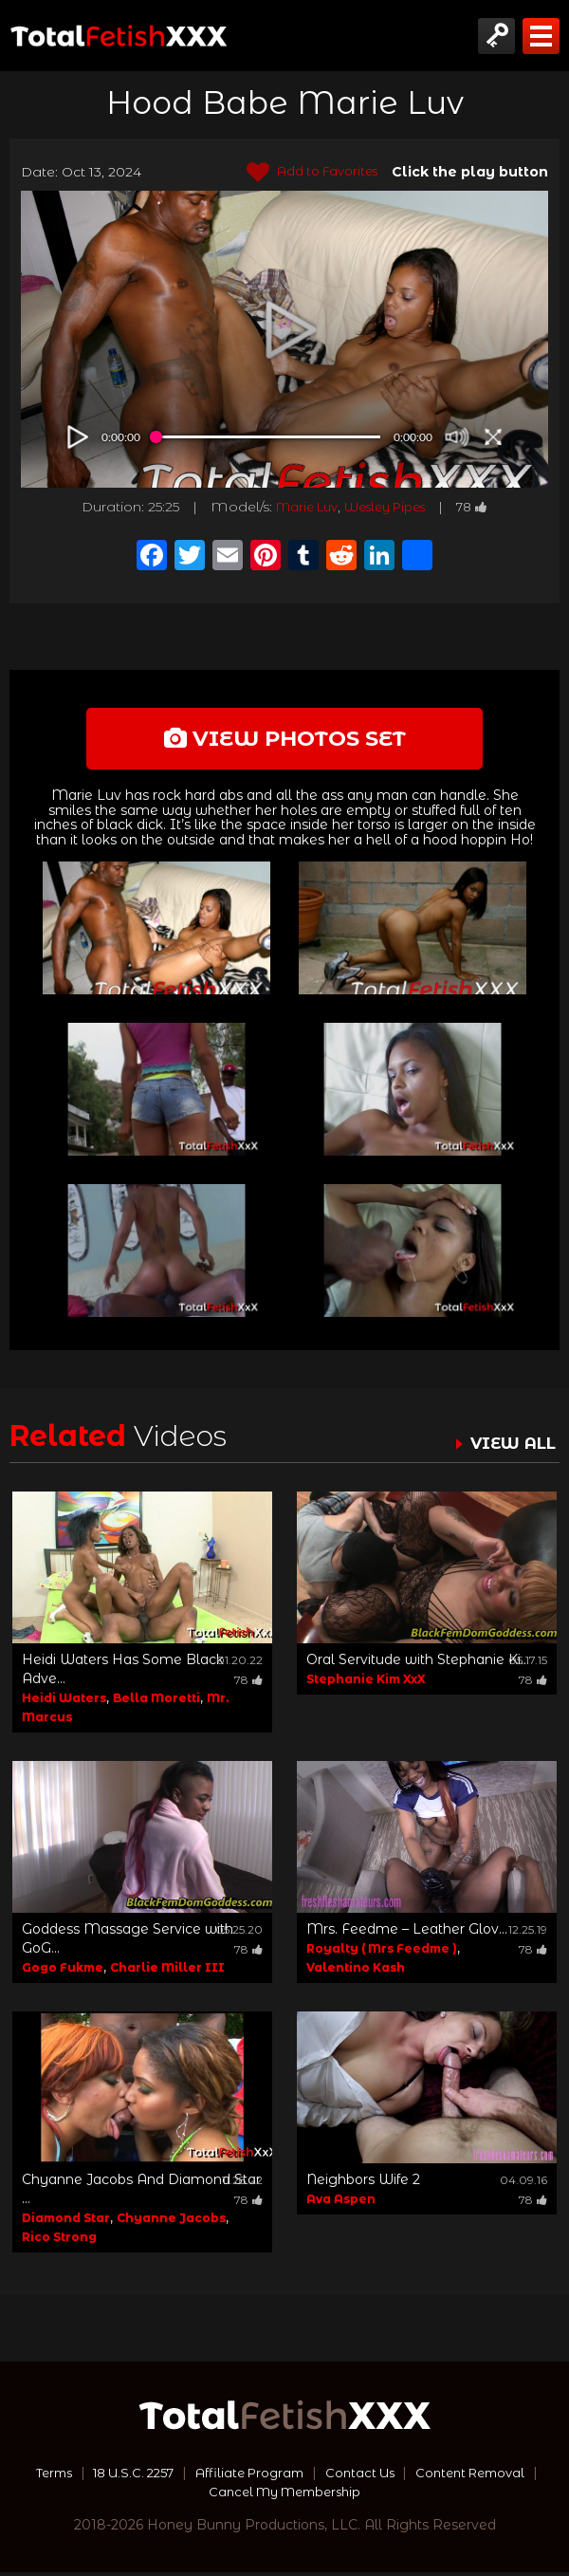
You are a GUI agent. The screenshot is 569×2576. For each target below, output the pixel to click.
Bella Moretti (156, 1702)
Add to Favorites (305, 172)
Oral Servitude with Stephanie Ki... (417, 1663)
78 (483, 506)
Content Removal (485, 2476)
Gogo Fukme (62, 1971)
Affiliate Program (250, 2476)
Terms (37, 2476)
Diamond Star (66, 2222)
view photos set (284, 739)
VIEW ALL (510, 1446)
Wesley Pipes (387, 506)
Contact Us (367, 2476)
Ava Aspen (341, 2203)
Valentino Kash (355, 1971)
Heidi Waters (64, 1702)
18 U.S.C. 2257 (125, 2476)
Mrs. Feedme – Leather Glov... (406, 1932)
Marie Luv (299, 506)
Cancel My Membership (285, 2495)
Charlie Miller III (167, 1971)
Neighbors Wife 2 (363, 2183)
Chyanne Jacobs (171, 2222)
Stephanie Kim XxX (366, 1683)
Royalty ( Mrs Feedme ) (381, 1952)
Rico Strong (59, 2240)
